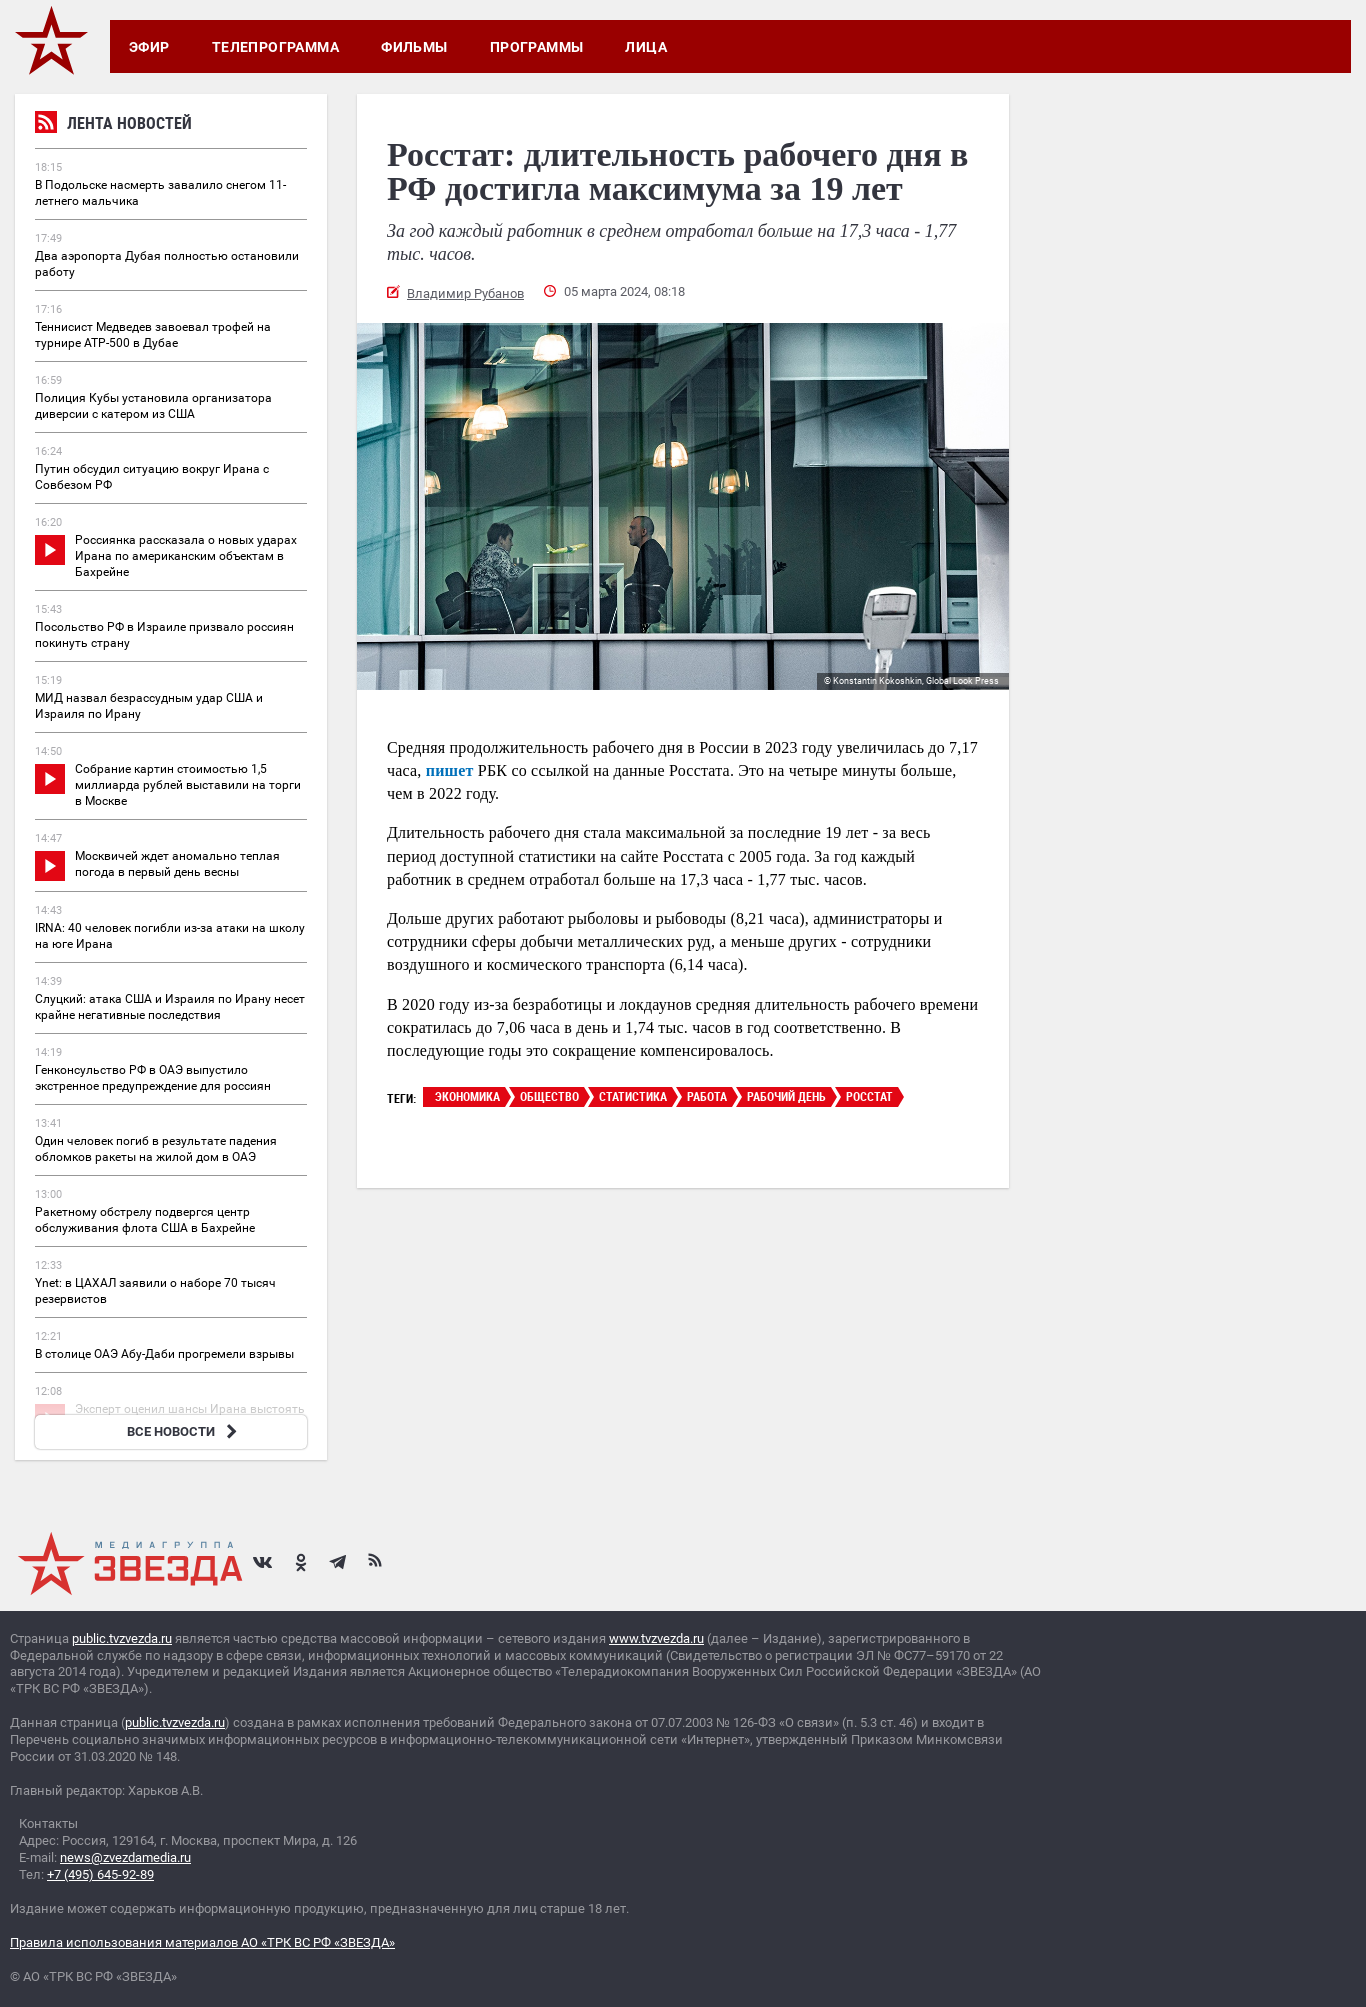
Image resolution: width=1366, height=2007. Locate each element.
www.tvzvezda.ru (656, 1638)
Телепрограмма (275, 47)
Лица (646, 47)
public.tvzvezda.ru (122, 1638)
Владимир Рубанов (465, 293)
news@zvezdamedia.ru (125, 1857)
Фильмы (414, 47)
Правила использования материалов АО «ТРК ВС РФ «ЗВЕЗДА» (202, 1942)
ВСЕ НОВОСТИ (184, 1431)
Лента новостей (113, 125)
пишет (450, 770)
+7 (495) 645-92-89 (100, 1874)
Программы (537, 47)
